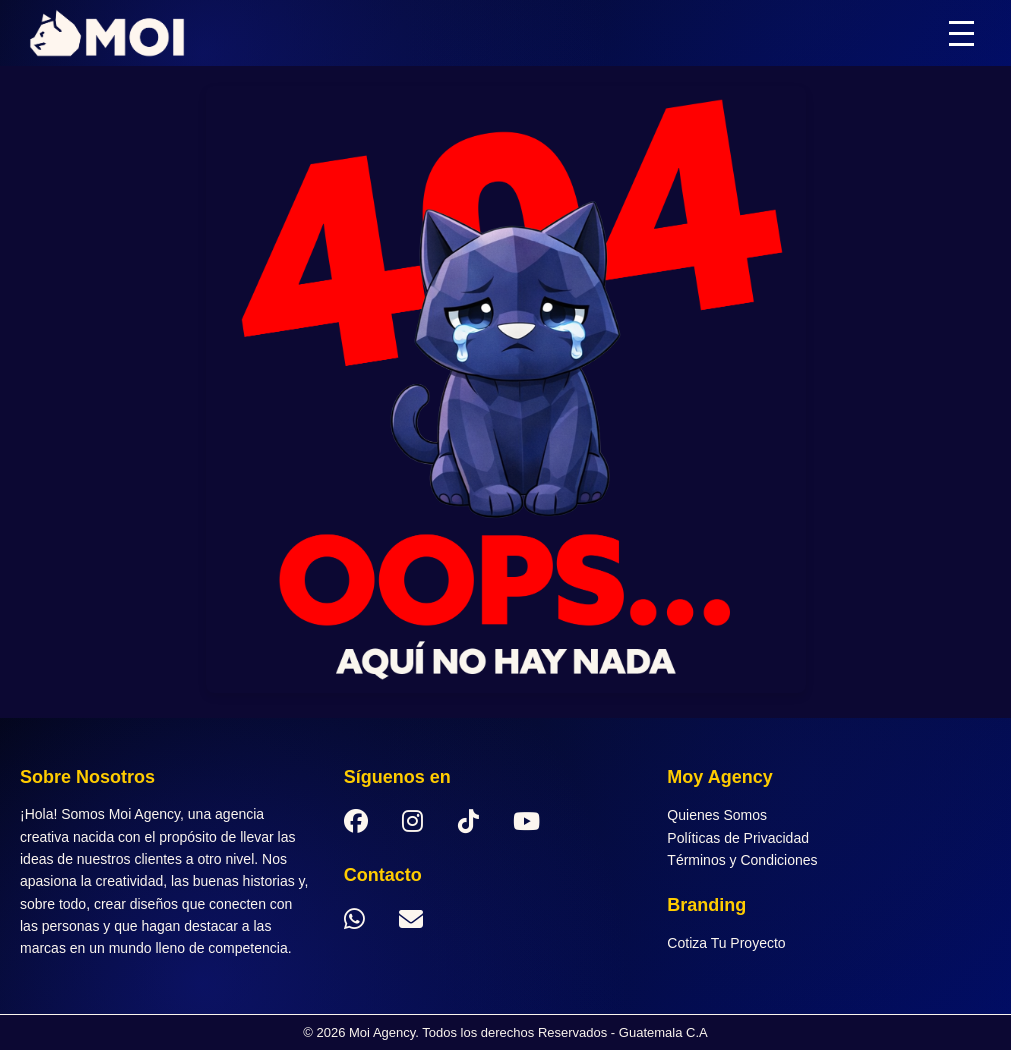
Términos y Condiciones (742, 860)
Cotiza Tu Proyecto (726, 943)
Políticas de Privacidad (738, 838)
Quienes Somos (717, 815)
